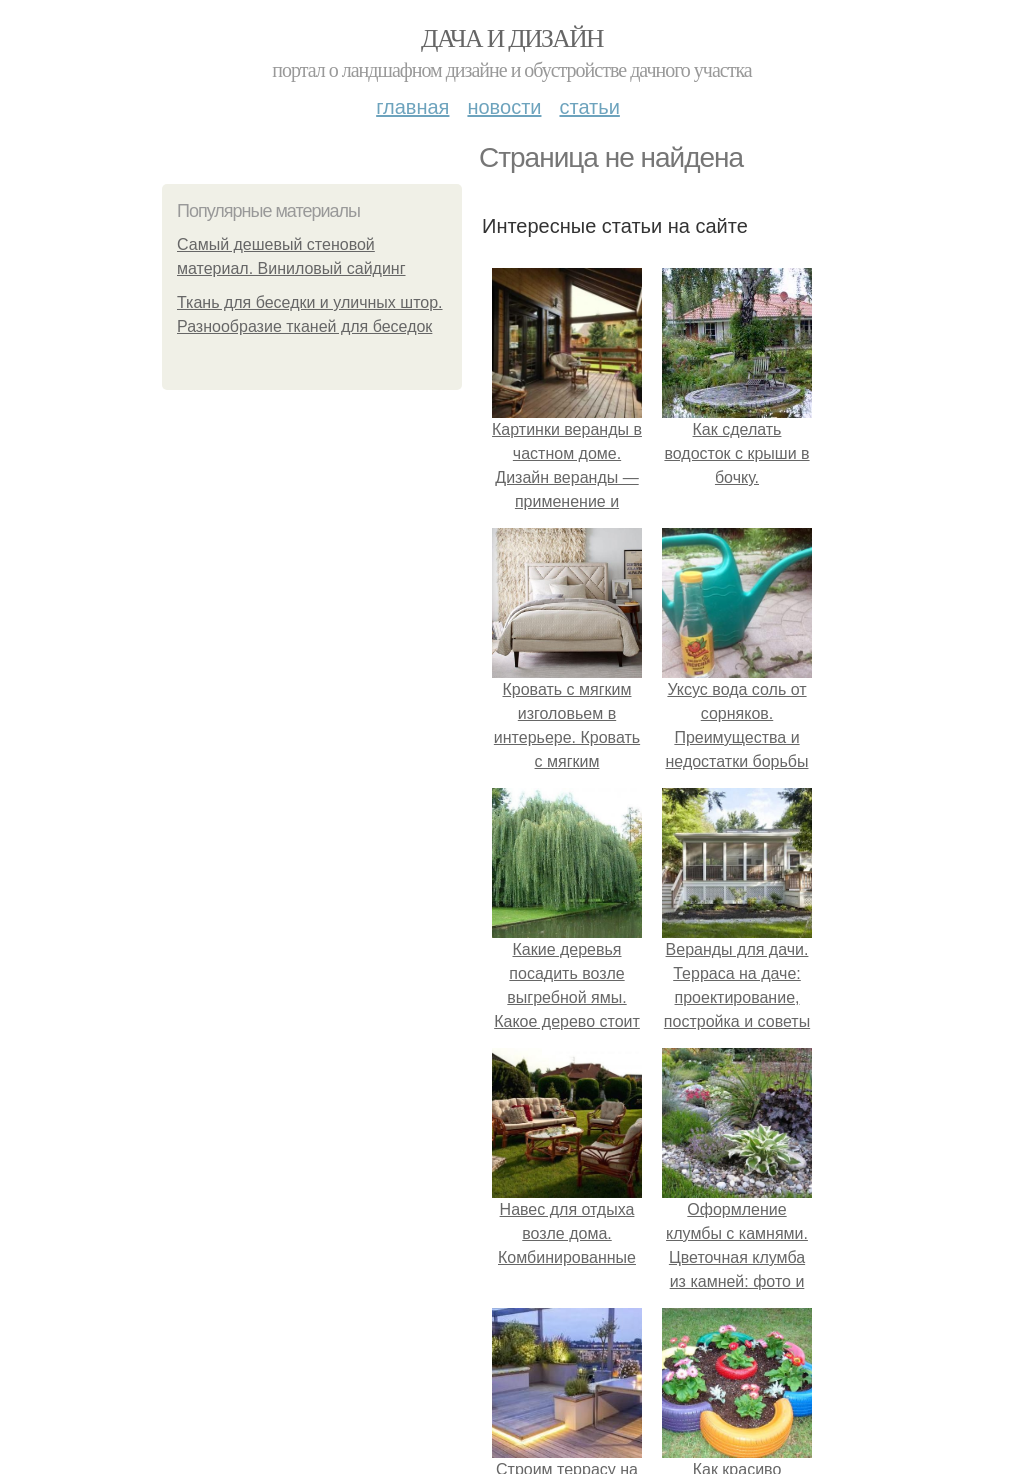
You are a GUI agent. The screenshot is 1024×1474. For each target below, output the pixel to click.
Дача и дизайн (512, 38)
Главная (412, 107)
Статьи (589, 107)
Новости (504, 107)
